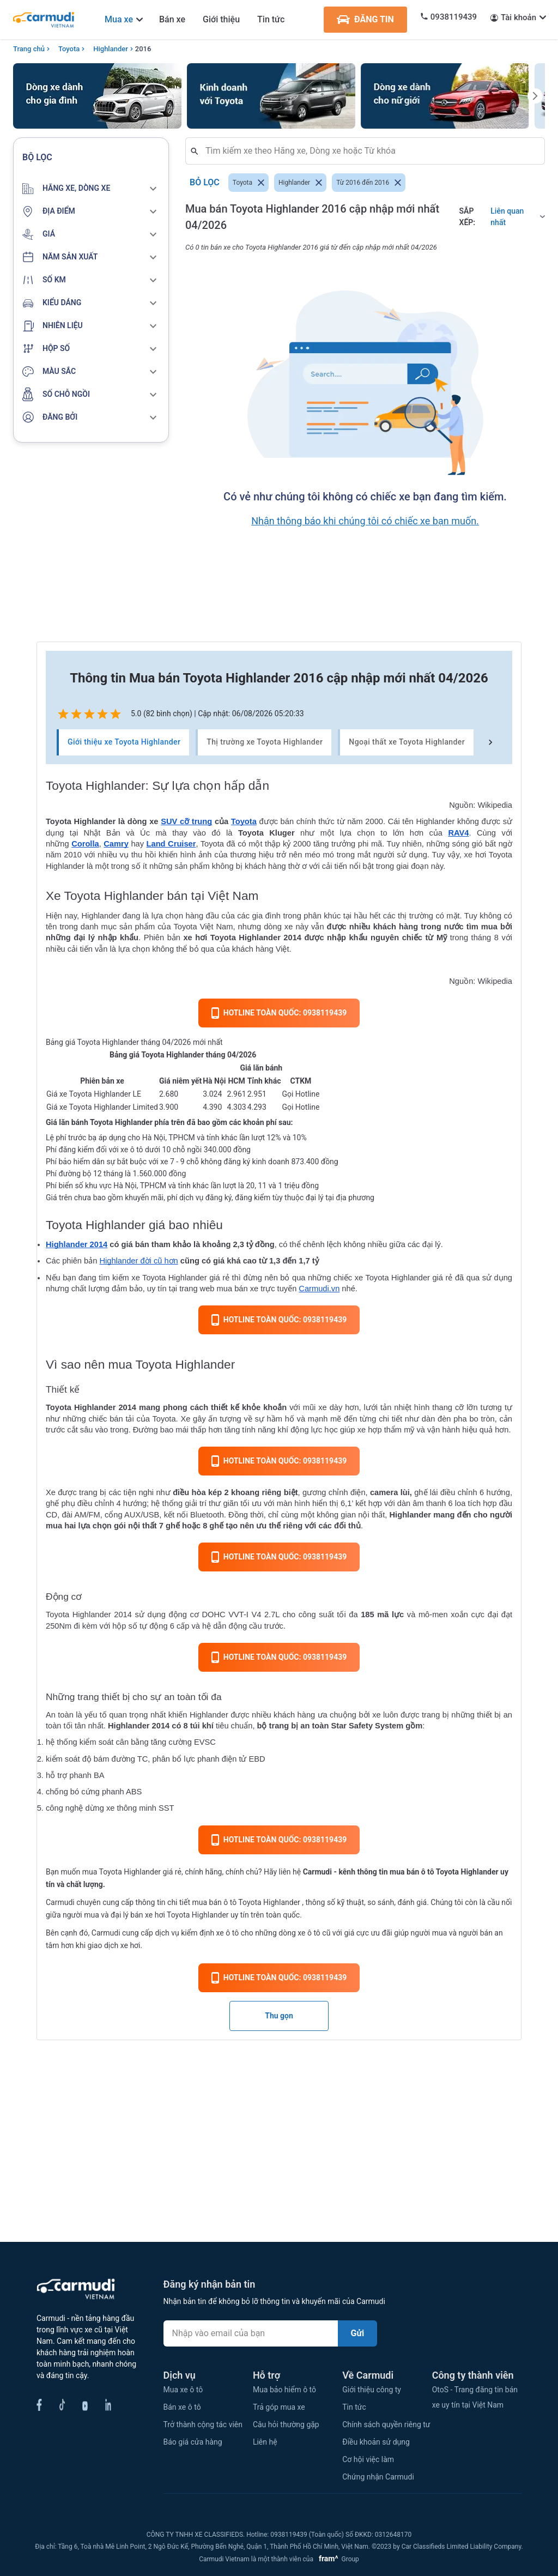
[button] (91, 188)
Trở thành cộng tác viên (202, 2424)
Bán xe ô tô (182, 2407)
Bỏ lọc (204, 182)
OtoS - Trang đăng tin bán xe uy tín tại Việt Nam (475, 2397)
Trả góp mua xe (279, 2407)
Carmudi (317, 1871)
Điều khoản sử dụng (376, 2442)
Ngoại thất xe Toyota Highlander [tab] (407, 742)
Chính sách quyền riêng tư (386, 2424)
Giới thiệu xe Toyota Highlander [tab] (124, 742)
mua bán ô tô (214, 1902)
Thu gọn (279, 2015)
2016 (143, 49)
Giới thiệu (221, 19)
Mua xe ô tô (183, 2389)
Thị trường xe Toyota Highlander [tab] (264, 742)
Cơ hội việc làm (368, 2459)
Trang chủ (29, 49)
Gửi (358, 2333)
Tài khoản (518, 17)
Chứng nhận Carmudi (378, 2476)
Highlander (110, 49)
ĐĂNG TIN (365, 19)
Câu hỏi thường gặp (286, 2424)
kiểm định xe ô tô (210, 1932)
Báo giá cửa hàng (192, 2442)
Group (337, 2559)
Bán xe (172, 19)
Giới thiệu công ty (371, 2389)
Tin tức (270, 19)
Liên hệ (265, 2442)
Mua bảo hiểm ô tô (284, 2389)
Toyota (69, 49)
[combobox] (369, 151)
